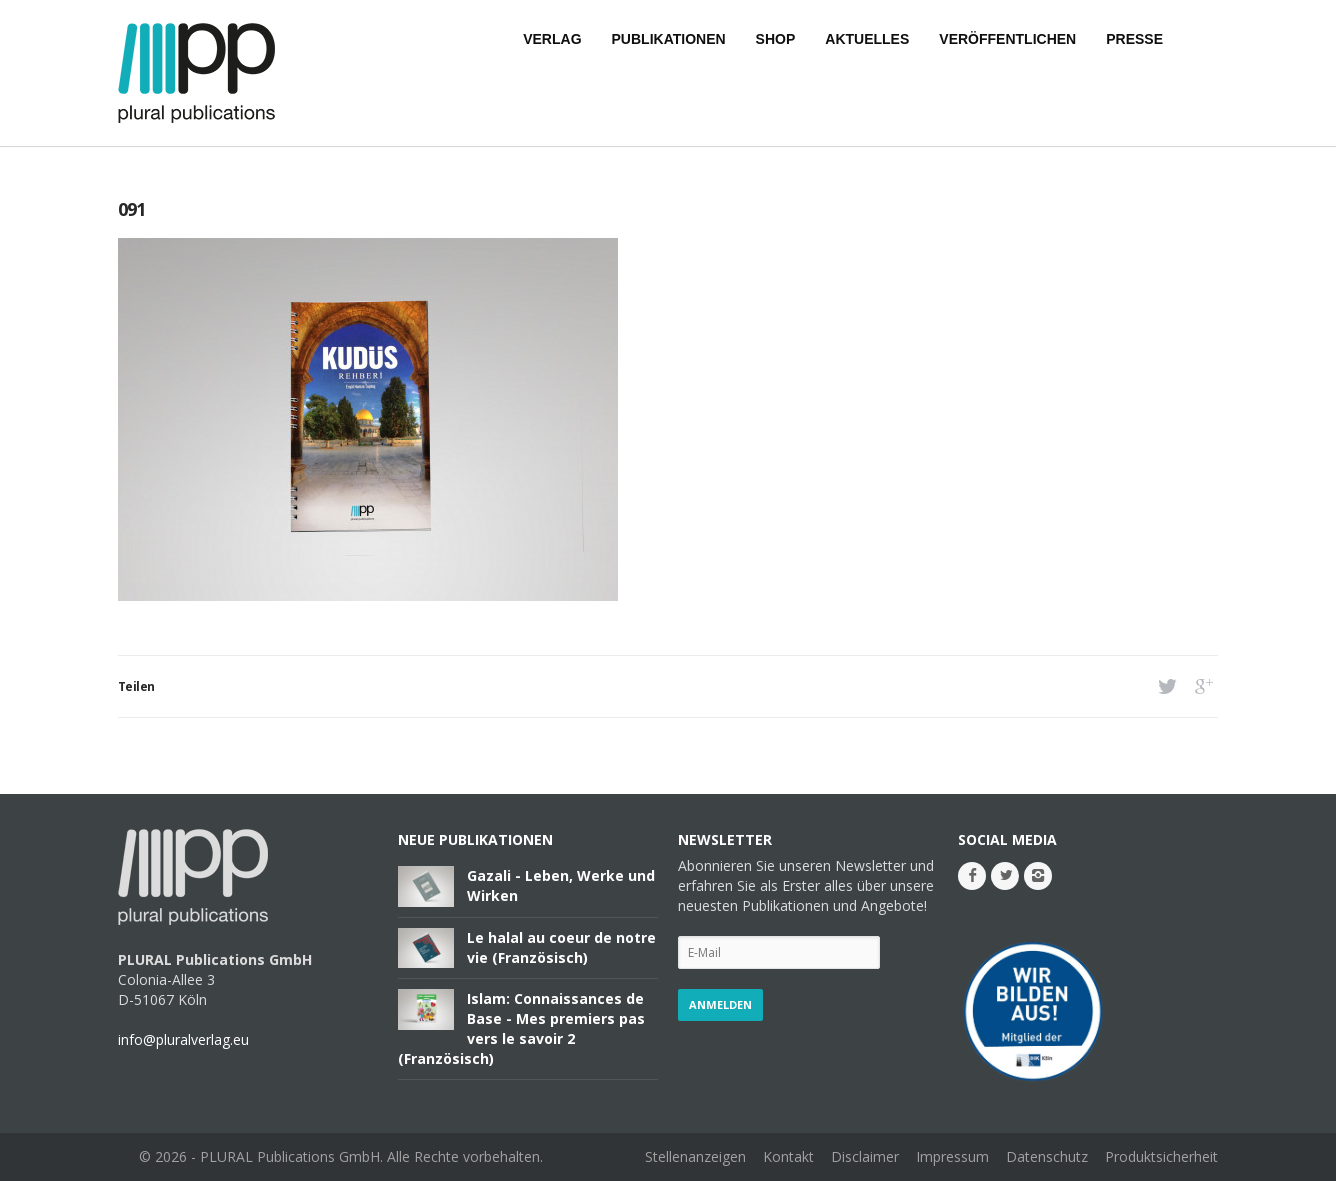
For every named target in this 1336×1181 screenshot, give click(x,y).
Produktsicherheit (1161, 1156)
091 (131, 209)
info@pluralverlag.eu (183, 1039)
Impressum (952, 1156)
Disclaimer (865, 1156)
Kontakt (788, 1156)
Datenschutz (1047, 1156)
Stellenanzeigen (695, 1156)
